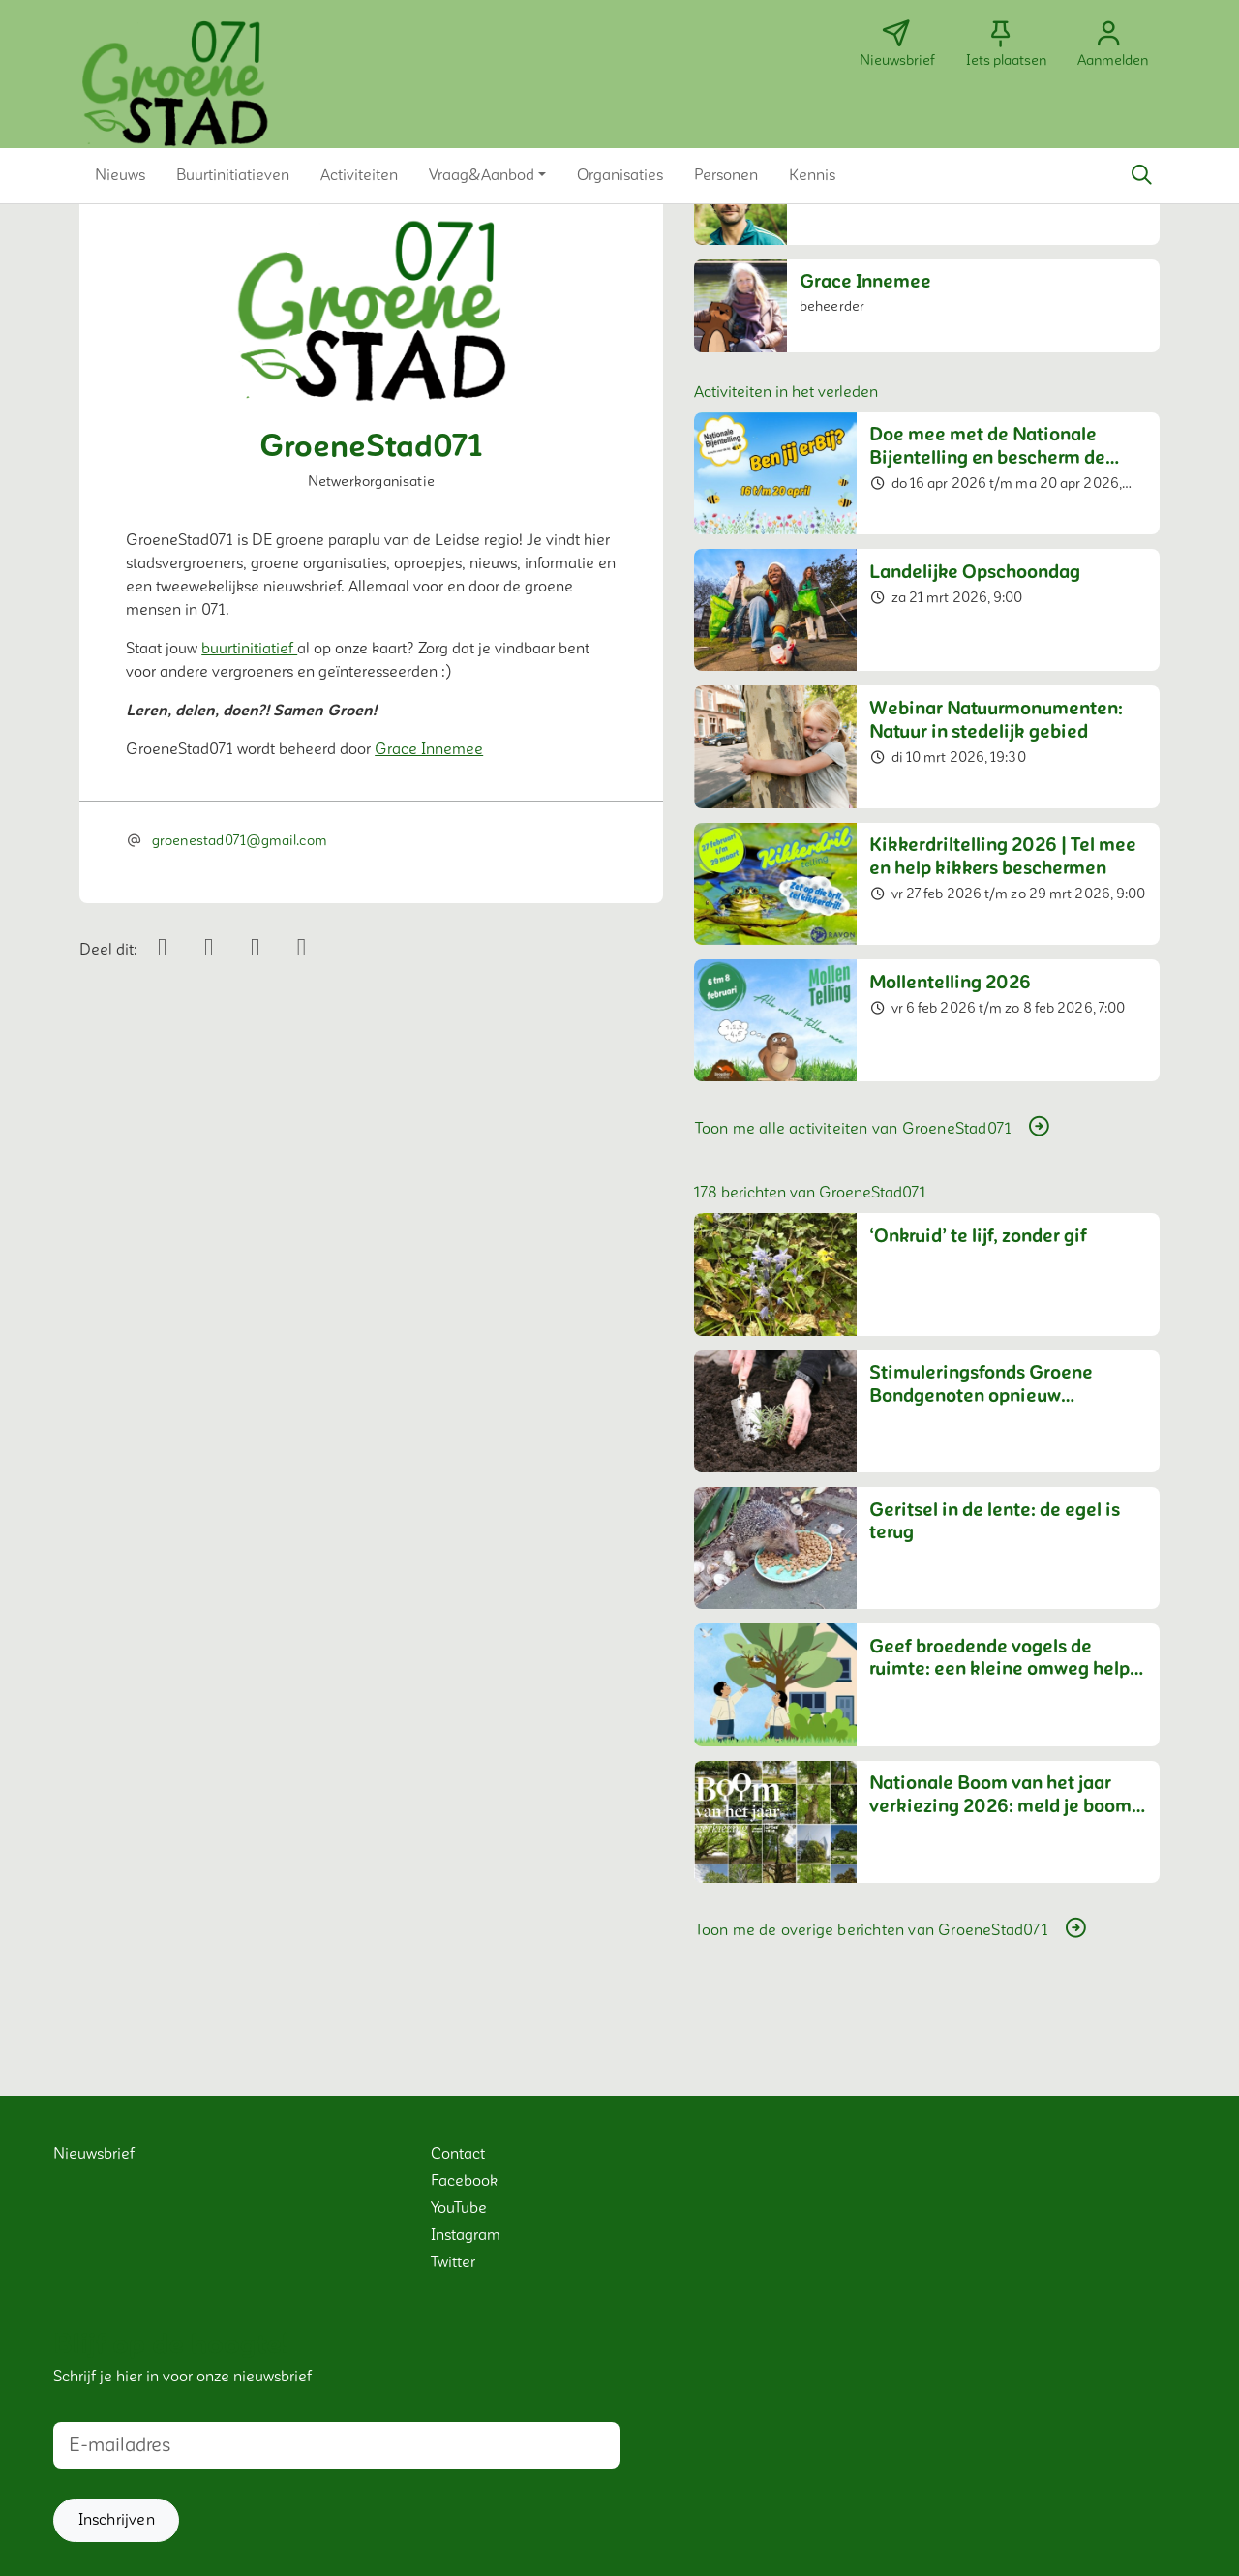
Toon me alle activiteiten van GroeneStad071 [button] (873, 1127)
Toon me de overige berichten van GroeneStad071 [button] (892, 1929)
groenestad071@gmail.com (239, 841)
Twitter (453, 2262)
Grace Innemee (429, 749)
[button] (120, 175)
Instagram (465, 2235)
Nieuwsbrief (94, 2154)
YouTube (459, 2208)
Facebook (464, 2181)
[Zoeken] (1141, 175)
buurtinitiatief (249, 648)
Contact (458, 2154)
